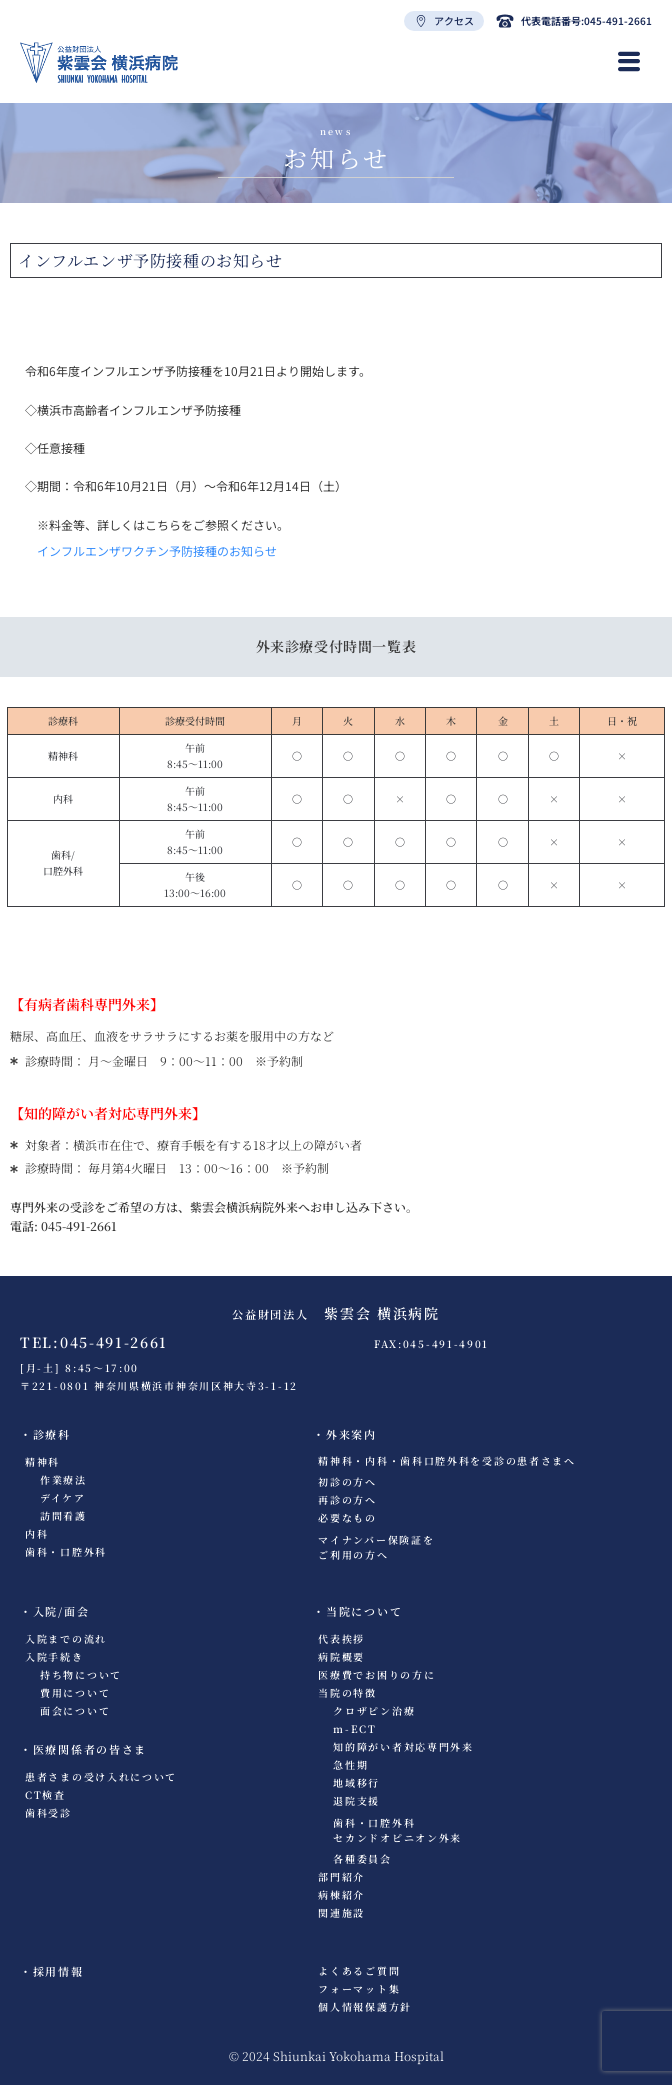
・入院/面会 (54, 1611)
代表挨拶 (341, 1638)
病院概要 (341, 1656)
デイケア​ (63, 1497)
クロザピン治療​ (374, 1710)
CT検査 (45, 1794)
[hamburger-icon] (629, 62)
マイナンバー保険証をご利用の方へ (376, 1547)
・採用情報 (52, 1971)
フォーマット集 (359, 1988)
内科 (36, 1533)
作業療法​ (63, 1479)
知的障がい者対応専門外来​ (403, 1746)
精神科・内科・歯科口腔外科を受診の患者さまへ (446, 1460)
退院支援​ (356, 1800)
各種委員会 (362, 1858)
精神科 (42, 1461)
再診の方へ (347, 1499)
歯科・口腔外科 (66, 1551)
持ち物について (81, 1674)
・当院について (357, 1611)
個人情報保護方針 (365, 2006)
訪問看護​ (63, 1515)
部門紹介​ (341, 1876)
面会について (75, 1710)
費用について (75, 1692)
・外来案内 (345, 1434)
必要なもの (347, 1517)
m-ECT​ (355, 1728)
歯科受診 (48, 1812)
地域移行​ (356, 1782)
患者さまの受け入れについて (101, 1776)
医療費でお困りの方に (376, 1674)
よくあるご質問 (359, 1970)
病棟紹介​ (341, 1894)
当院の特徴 (347, 1692)
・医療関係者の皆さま (83, 1749)
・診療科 (45, 1434)
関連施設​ (341, 1912)
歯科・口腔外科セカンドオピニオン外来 (397, 1830)
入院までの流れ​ (66, 1638)
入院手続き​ (54, 1656)
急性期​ (350, 1764)
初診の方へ (347, 1481)
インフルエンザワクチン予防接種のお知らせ (157, 550)
